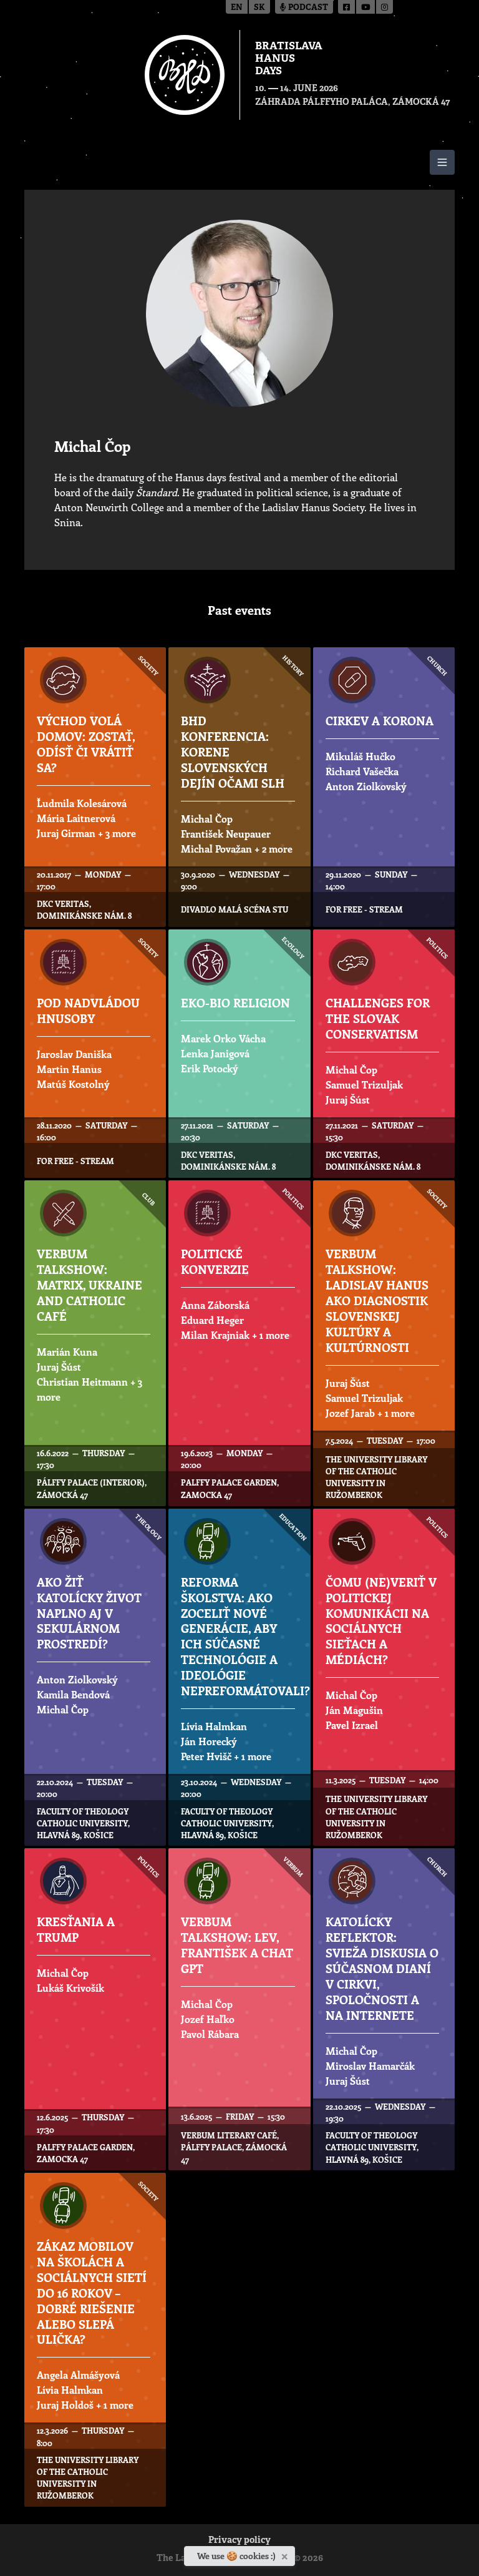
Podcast (304, 8)
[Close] (286, 2554)
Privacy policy (239, 2540)
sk (259, 8)
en (237, 8)
